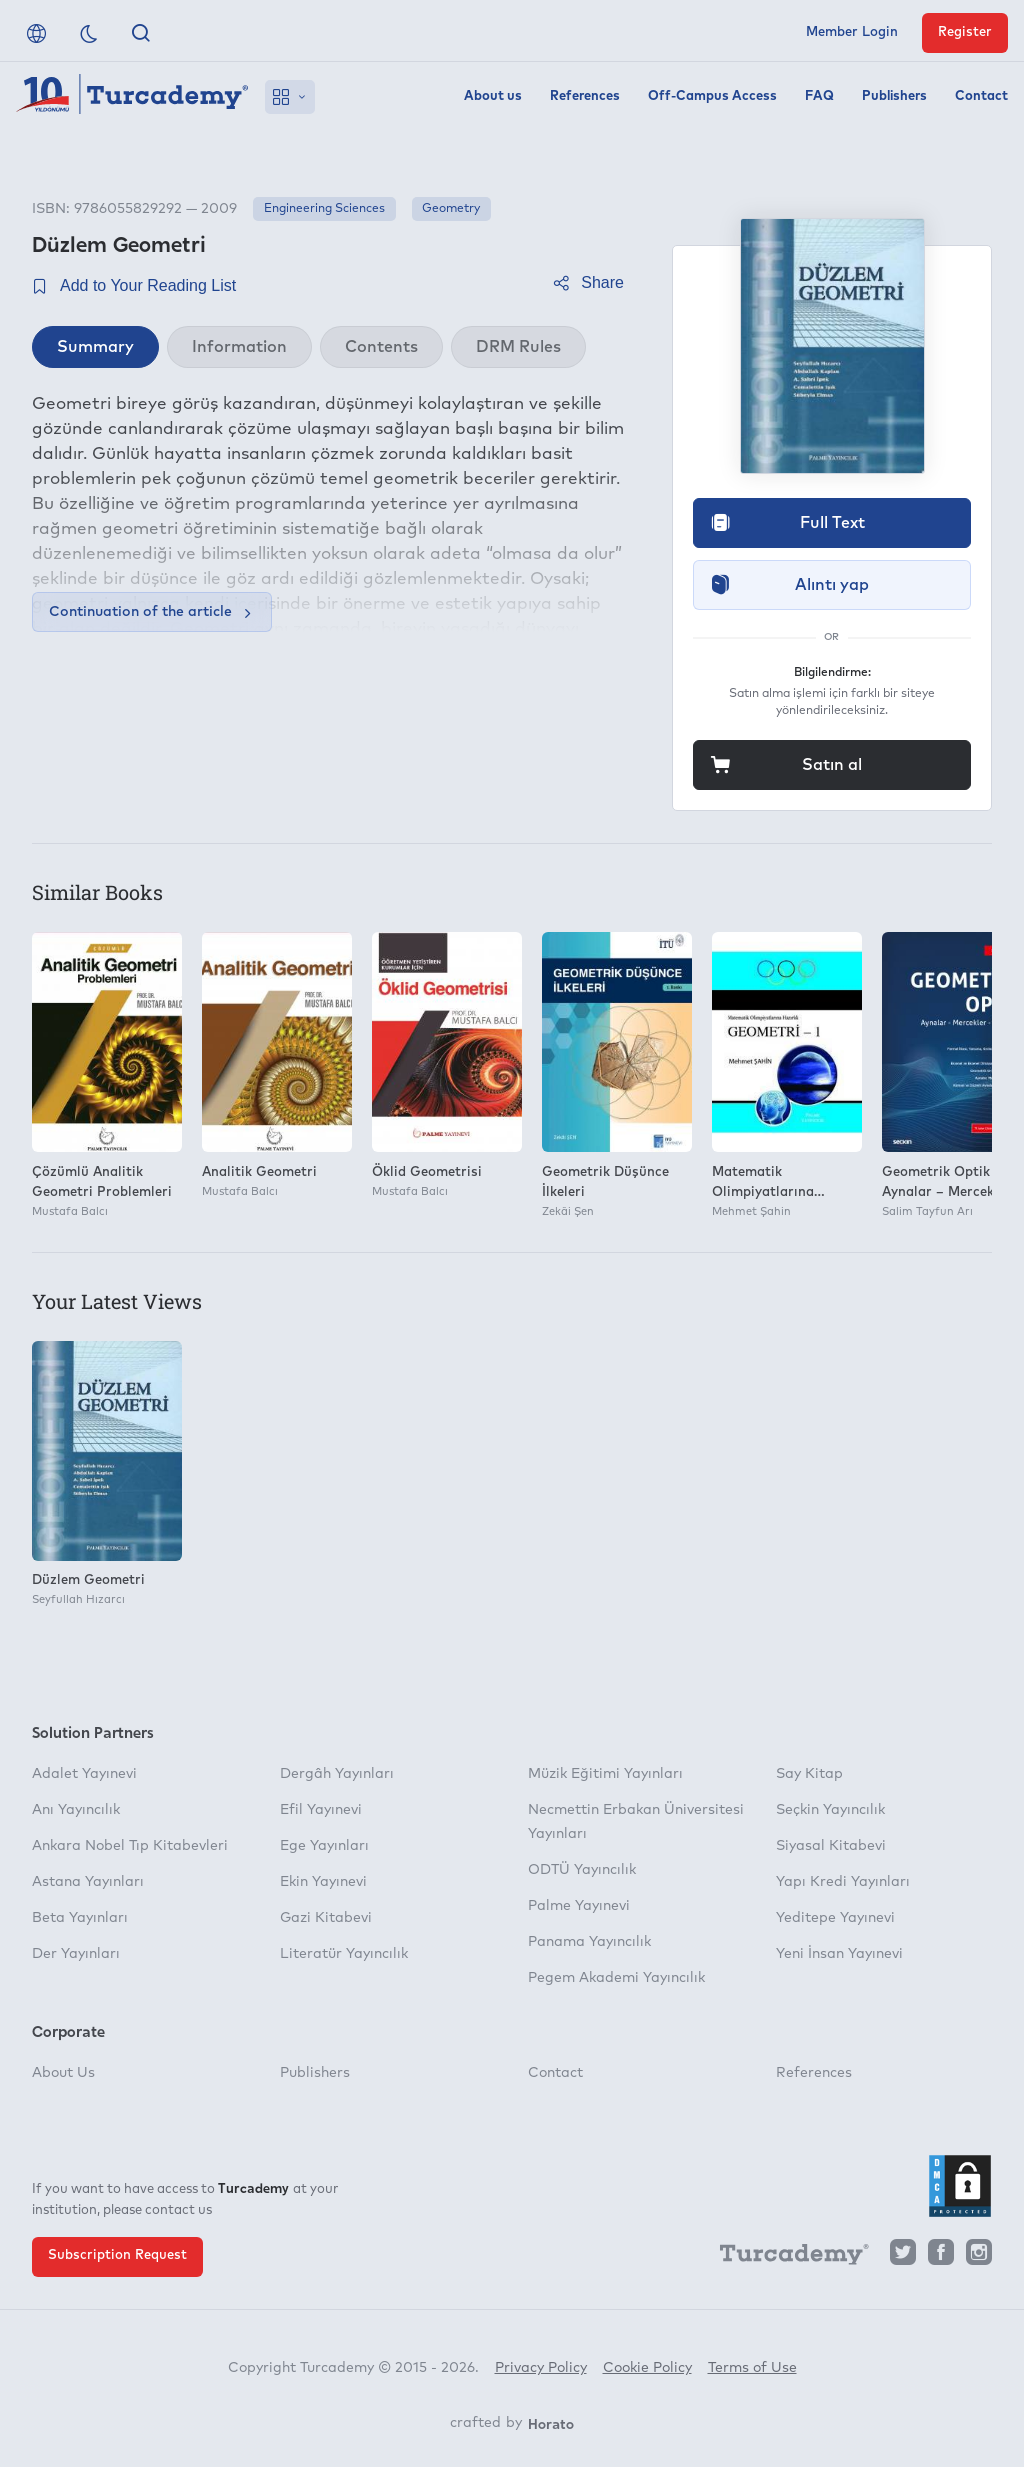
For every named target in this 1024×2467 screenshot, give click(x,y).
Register (965, 32)
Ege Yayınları (324, 1846)
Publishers (894, 96)
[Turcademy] (785, 2258)
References (585, 96)
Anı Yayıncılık (76, 1810)
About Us (63, 2073)
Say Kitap (809, 1774)
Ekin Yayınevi (323, 1882)
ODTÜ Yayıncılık (582, 1870)
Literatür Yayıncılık (344, 1954)
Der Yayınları (76, 1954)
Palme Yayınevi (579, 1906)
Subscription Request (117, 2255)
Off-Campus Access (712, 96)
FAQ (819, 96)
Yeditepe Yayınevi (835, 1918)
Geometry (451, 209)
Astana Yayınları (88, 1882)
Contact (981, 96)
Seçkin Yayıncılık (830, 1810)
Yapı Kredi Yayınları (843, 1882)
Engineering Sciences (324, 209)
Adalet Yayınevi (84, 1774)
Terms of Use (752, 2368)
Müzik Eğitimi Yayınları (605, 1774)
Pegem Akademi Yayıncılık (616, 1978)
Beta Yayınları (80, 1918)
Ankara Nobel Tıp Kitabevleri (130, 1846)
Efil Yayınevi (321, 1810)
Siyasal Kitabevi (831, 1846)
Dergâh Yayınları (337, 1774)
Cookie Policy (647, 2368)
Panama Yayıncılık (589, 1942)
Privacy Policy (541, 2368)
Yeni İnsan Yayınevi (839, 1954)
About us (493, 96)
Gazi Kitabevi (326, 1918)
